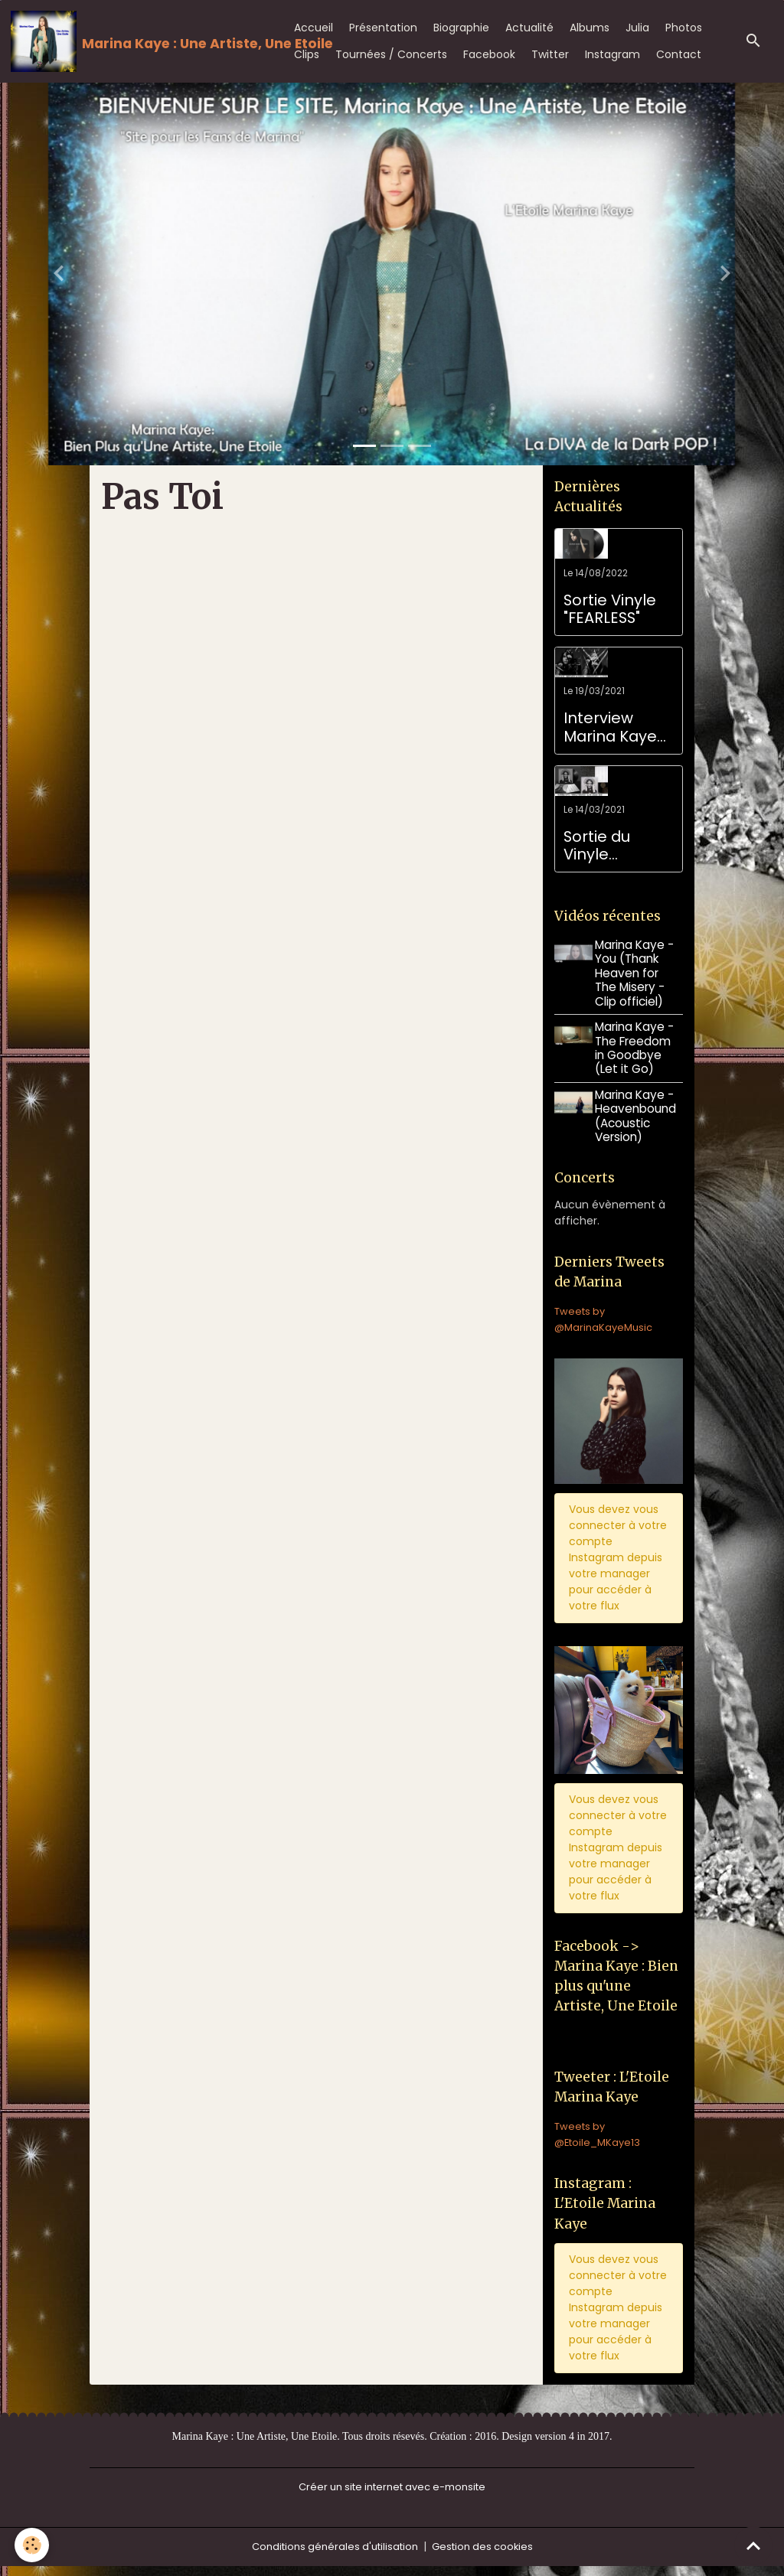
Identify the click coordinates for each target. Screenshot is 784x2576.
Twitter (550, 54)
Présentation (383, 27)
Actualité (529, 27)
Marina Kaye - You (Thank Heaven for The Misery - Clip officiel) (637, 973)
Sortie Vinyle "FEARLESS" (610, 610)
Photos (683, 27)
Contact (678, 54)
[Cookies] (32, 2544)
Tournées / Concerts (391, 54)
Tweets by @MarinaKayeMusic (606, 1322)
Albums (589, 27)
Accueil (313, 27)
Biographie (461, 27)
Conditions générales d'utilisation (331, 2556)
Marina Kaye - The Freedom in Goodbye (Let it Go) (637, 1048)
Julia (637, 27)
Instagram (612, 54)
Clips (306, 54)
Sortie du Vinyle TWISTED (597, 846)
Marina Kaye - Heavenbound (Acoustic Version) (638, 1116)
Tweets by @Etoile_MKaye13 (599, 2141)
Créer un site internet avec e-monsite (392, 2496)
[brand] (139, 41)
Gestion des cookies (487, 2556)
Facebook (489, 54)
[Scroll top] (753, 2545)
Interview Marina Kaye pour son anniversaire (611, 727)
